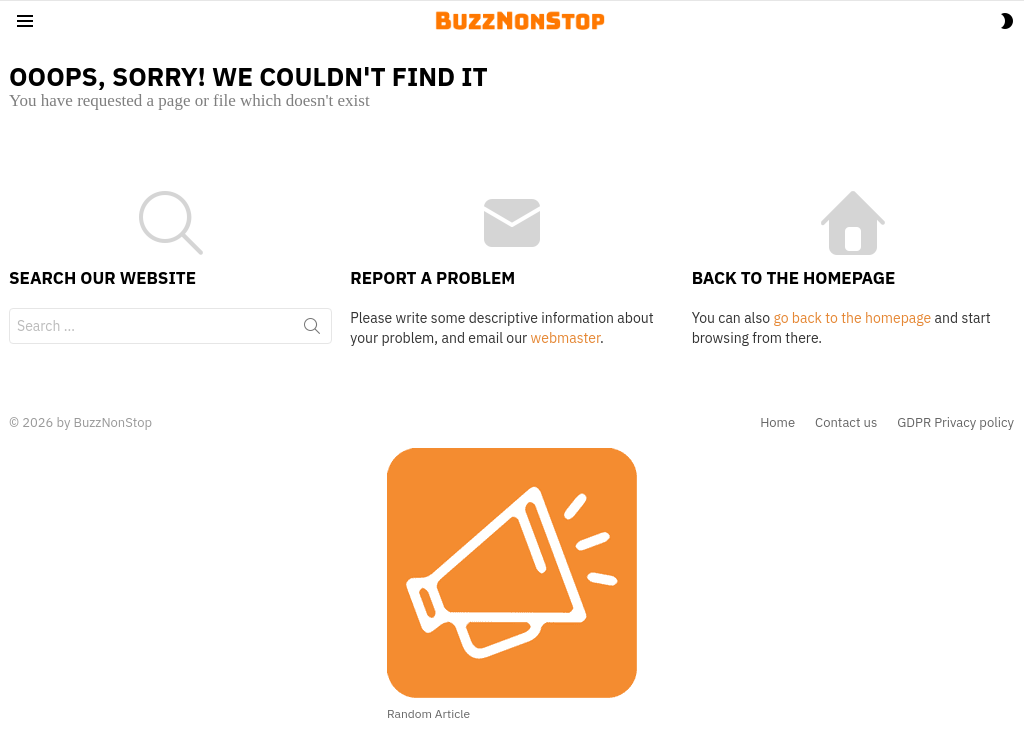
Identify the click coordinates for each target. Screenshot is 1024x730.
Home (777, 423)
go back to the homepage (852, 318)
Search (312, 330)
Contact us (846, 423)
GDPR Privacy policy (955, 423)
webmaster (565, 338)
